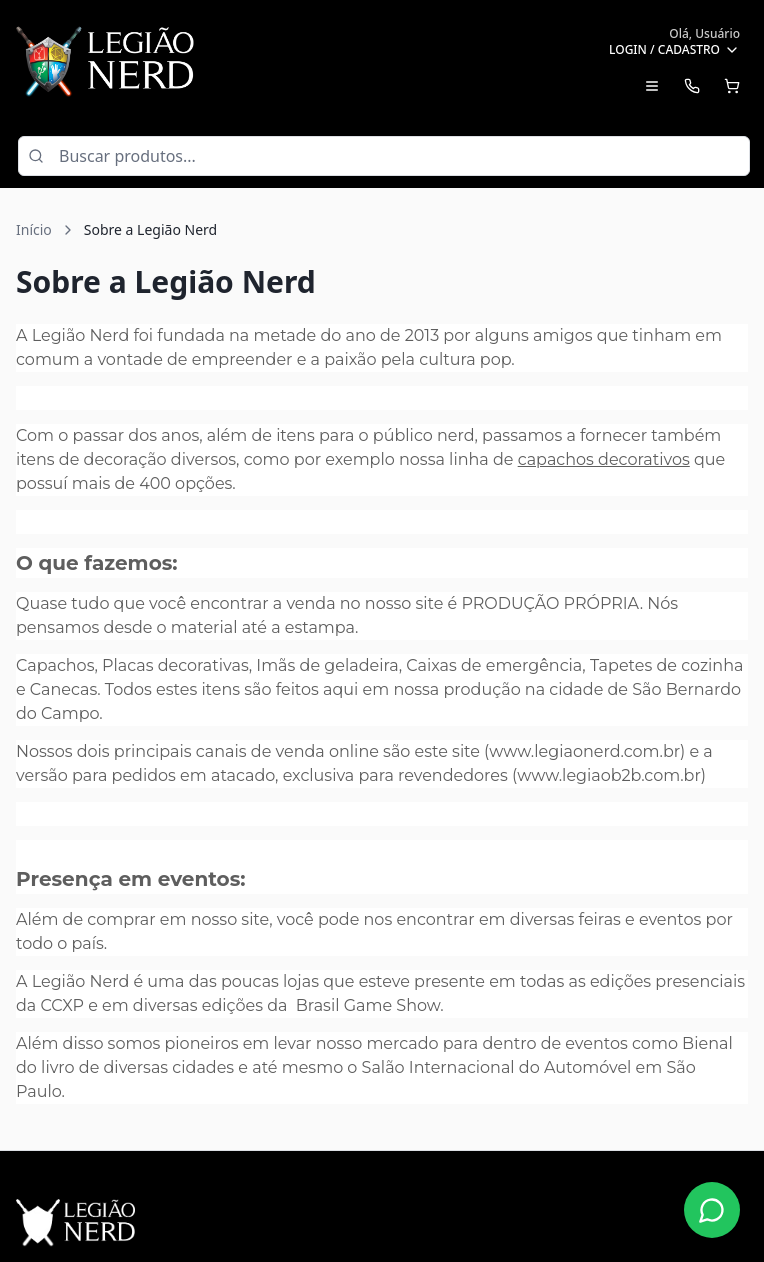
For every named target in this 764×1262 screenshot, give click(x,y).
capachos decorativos (604, 459)
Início (34, 229)
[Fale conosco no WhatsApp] (712, 1210)
